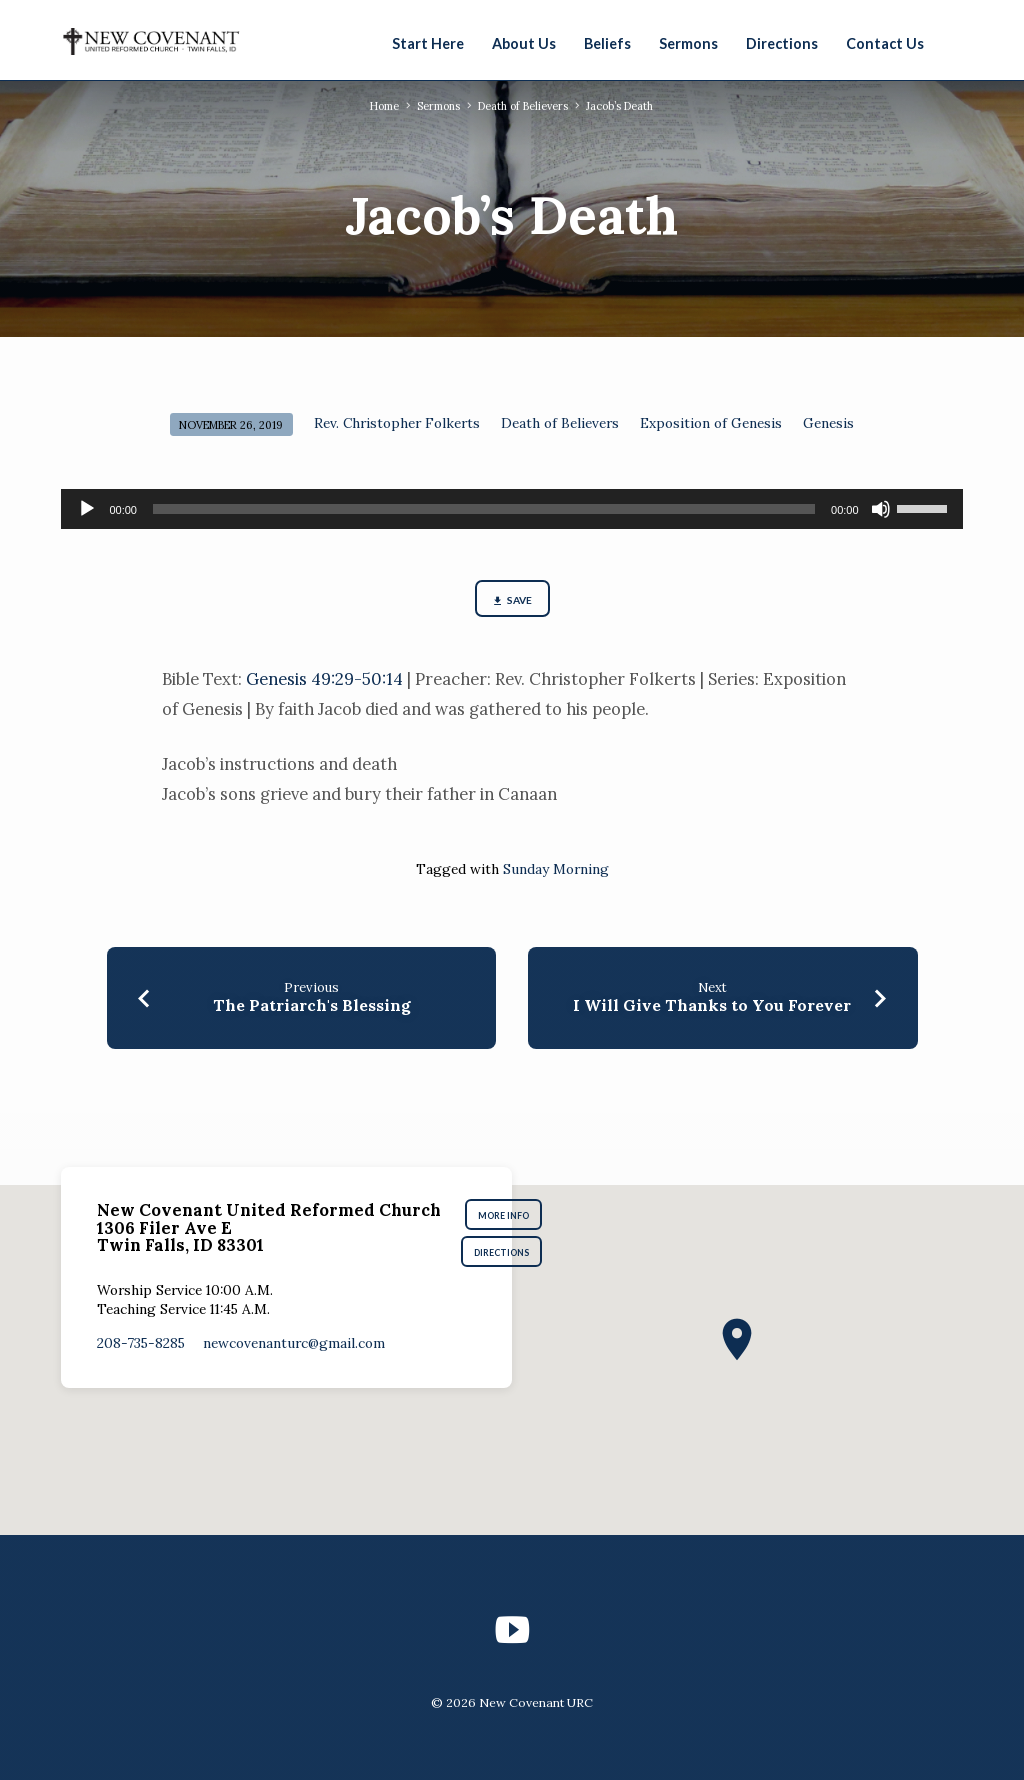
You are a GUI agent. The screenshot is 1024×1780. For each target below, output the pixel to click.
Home (379, 106)
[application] (511, 509)
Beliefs (607, 43)
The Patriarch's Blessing (312, 1007)
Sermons (688, 43)
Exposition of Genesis (711, 423)
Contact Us (885, 43)
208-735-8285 (141, 1347)
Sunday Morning (556, 871)
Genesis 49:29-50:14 (324, 681)
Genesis (828, 423)
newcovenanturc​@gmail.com (294, 1347)
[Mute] (881, 509)
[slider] (484, 509)
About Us (524, 43)
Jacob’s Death (624, 106)
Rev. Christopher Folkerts (397, 423)
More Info (508, 1216)
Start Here (428, 43)
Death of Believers (523, 106)
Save (511, 601)
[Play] (87, 509)
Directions (782, 43)
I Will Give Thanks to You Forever (712, 1007)
